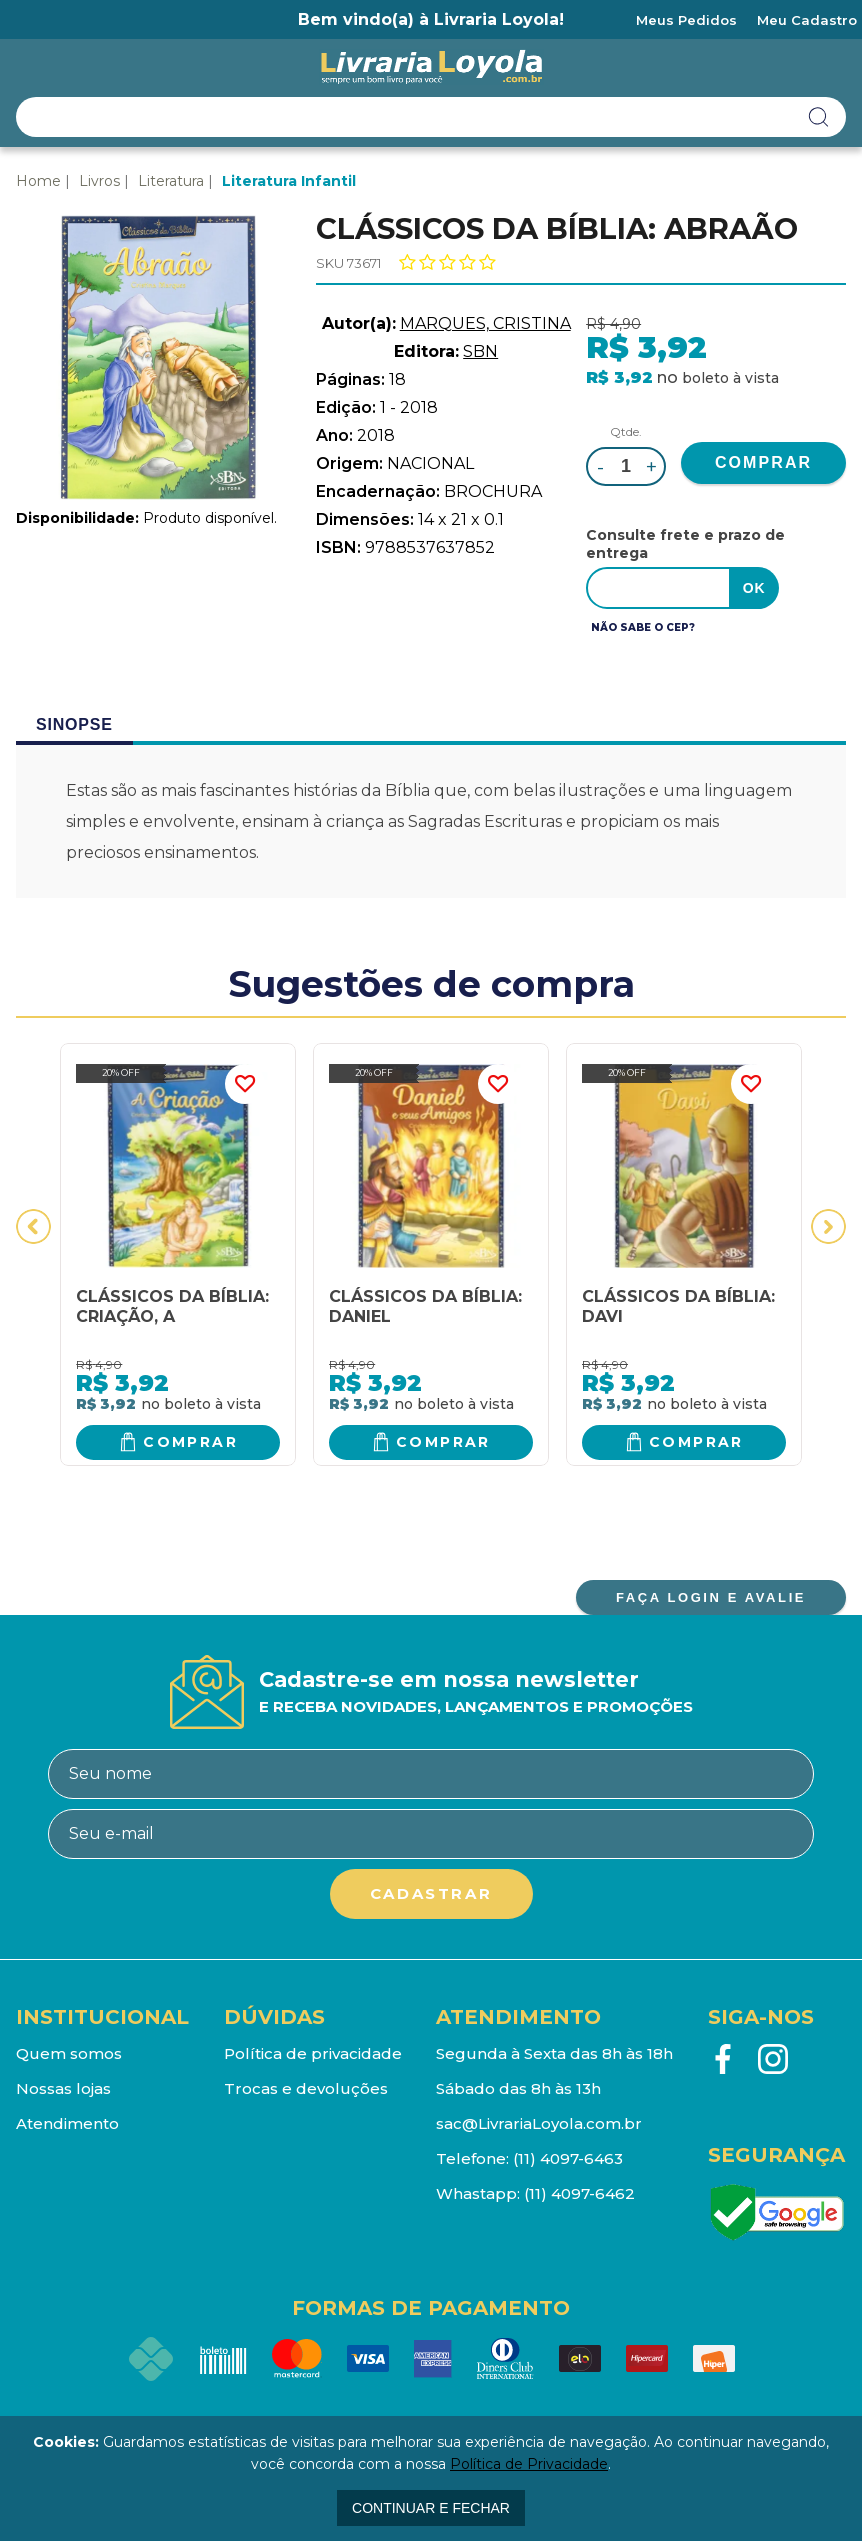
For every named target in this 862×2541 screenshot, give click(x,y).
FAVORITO (245, 1084)
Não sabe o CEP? (643, 627)
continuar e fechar (431, 2508)
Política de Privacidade (529, 2464)
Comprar (190, 1442)
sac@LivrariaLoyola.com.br (539, 2123)
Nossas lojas (63, 2088)
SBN (480, 351)
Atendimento (67, 2123)
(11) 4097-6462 (579, 2193)
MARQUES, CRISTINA (485, 323)
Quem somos (69, 2053)
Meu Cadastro (807, 20)
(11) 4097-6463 (568, 2158)
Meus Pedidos (686, 20)
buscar (819, 117)
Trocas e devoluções (306, 2088)
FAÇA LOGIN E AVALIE (711, 1597)
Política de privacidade (313, 2053)
